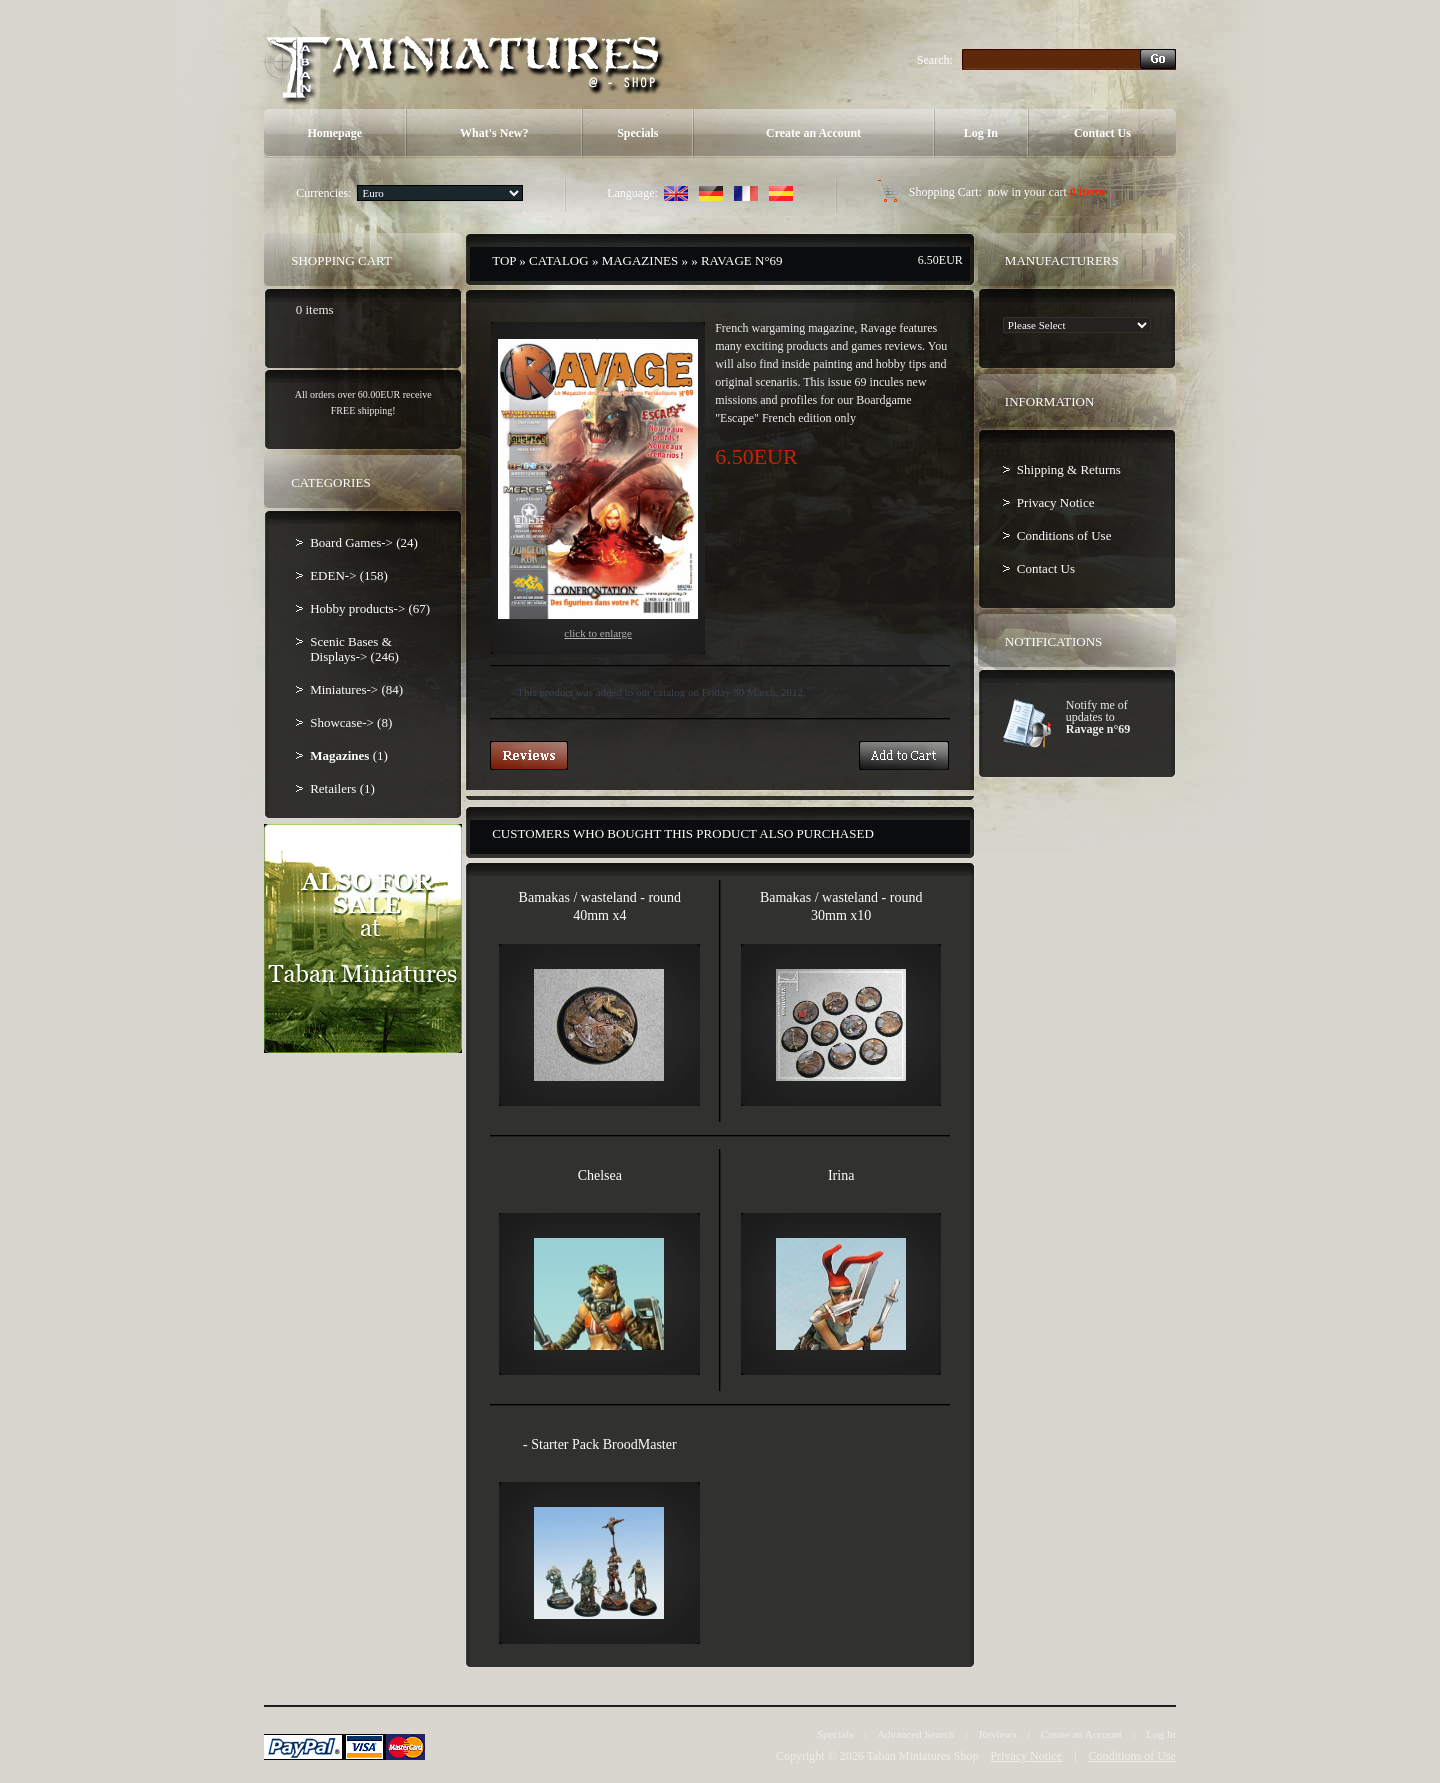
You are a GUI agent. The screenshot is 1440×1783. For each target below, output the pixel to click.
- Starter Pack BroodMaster (600, 1444)
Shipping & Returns (1069, 469)
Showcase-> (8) (351, 722)
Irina (841, 1175)
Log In (981, 133)
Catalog (559, 260)
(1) (349, 755)
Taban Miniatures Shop (923, 1756)
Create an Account (813, 133)
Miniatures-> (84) (356, 689)
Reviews (998, 1734)
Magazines (640, 260)
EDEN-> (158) (349, 575)
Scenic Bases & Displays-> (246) (354, 649)
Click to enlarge (598, 489)
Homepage (334, 133)
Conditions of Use (1064, 535)
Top (504, 260)
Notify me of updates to (1098, 717)
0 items (1088, 192)
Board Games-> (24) (364, 542)
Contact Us (1102, 133)
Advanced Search (915, 1734)
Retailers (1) (342, 788)
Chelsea (600, 1175)
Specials (637, 133)
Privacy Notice (1056, 502)
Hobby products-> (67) (370, 608)
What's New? (494, 133)
